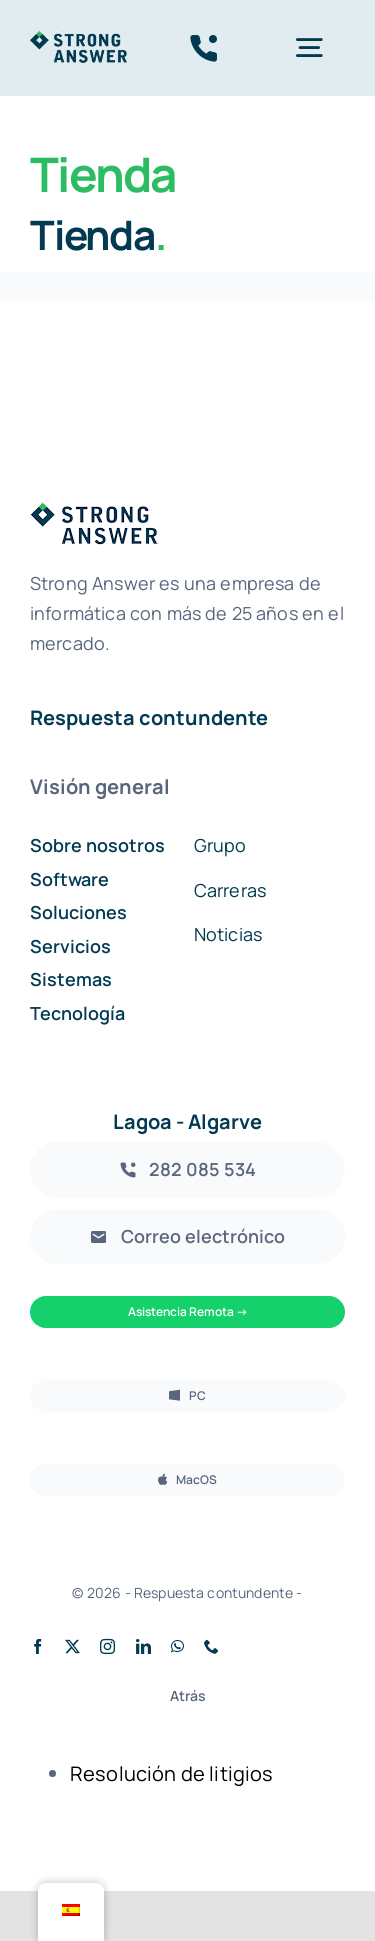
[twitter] (72, 1646)
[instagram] (107, 1646)
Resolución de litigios (172, 1773)
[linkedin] (143, 1646)
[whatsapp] (177, 1646)
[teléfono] (211, 1646)
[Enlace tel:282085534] (204, 48)
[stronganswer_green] (78, 40)
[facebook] (37, 1646)
